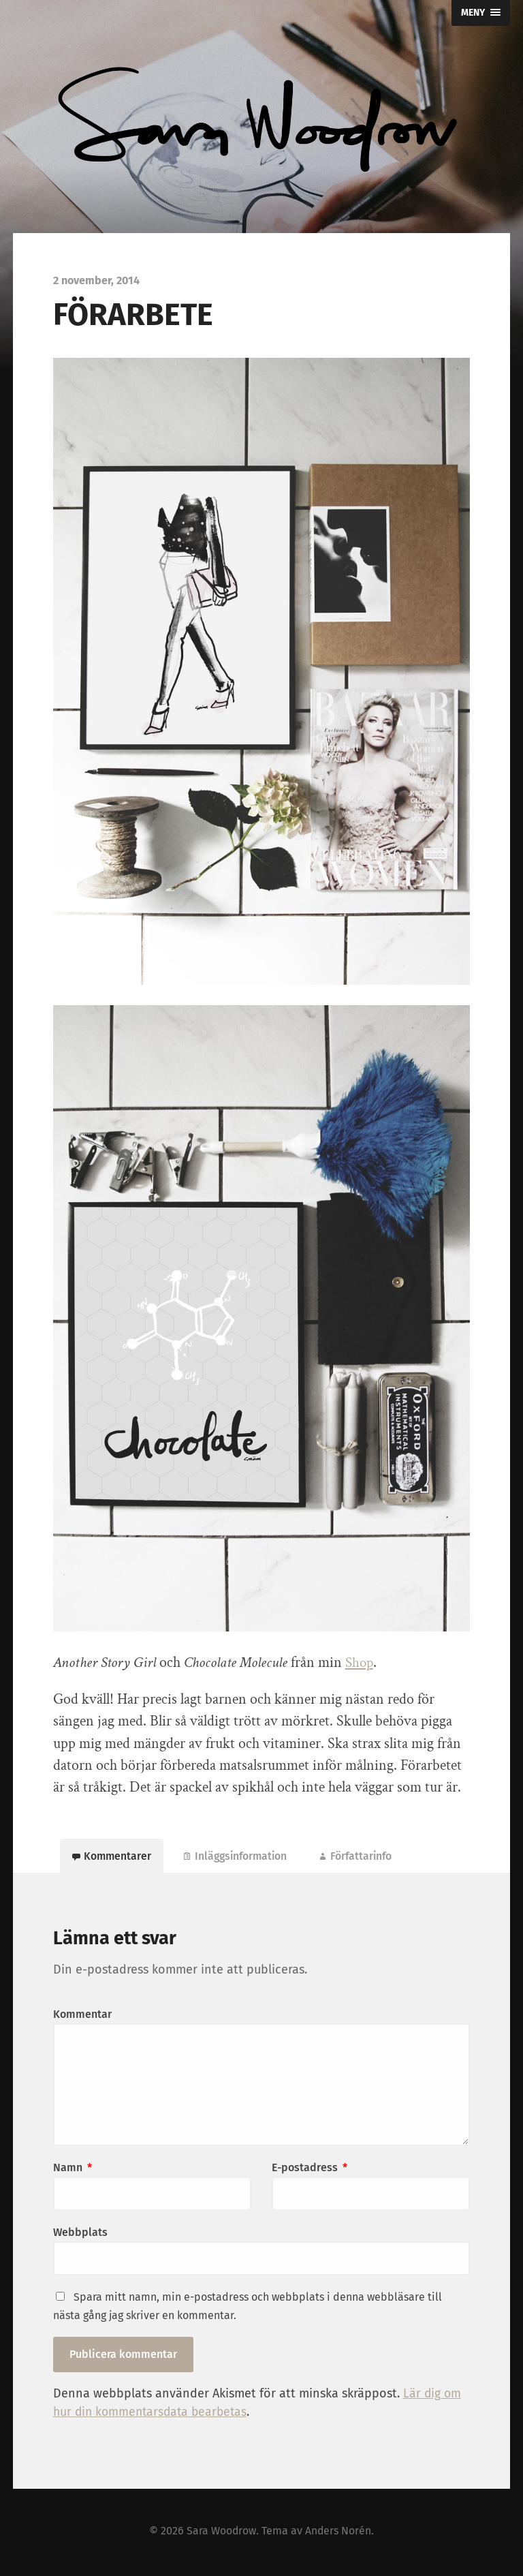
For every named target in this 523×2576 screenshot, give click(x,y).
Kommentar (82, 2016)
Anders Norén (339, 2532)
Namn (72, 2170)
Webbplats (80, 2234)
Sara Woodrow (220, 2532)
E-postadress (309, 2170)
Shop (360, 1662)
